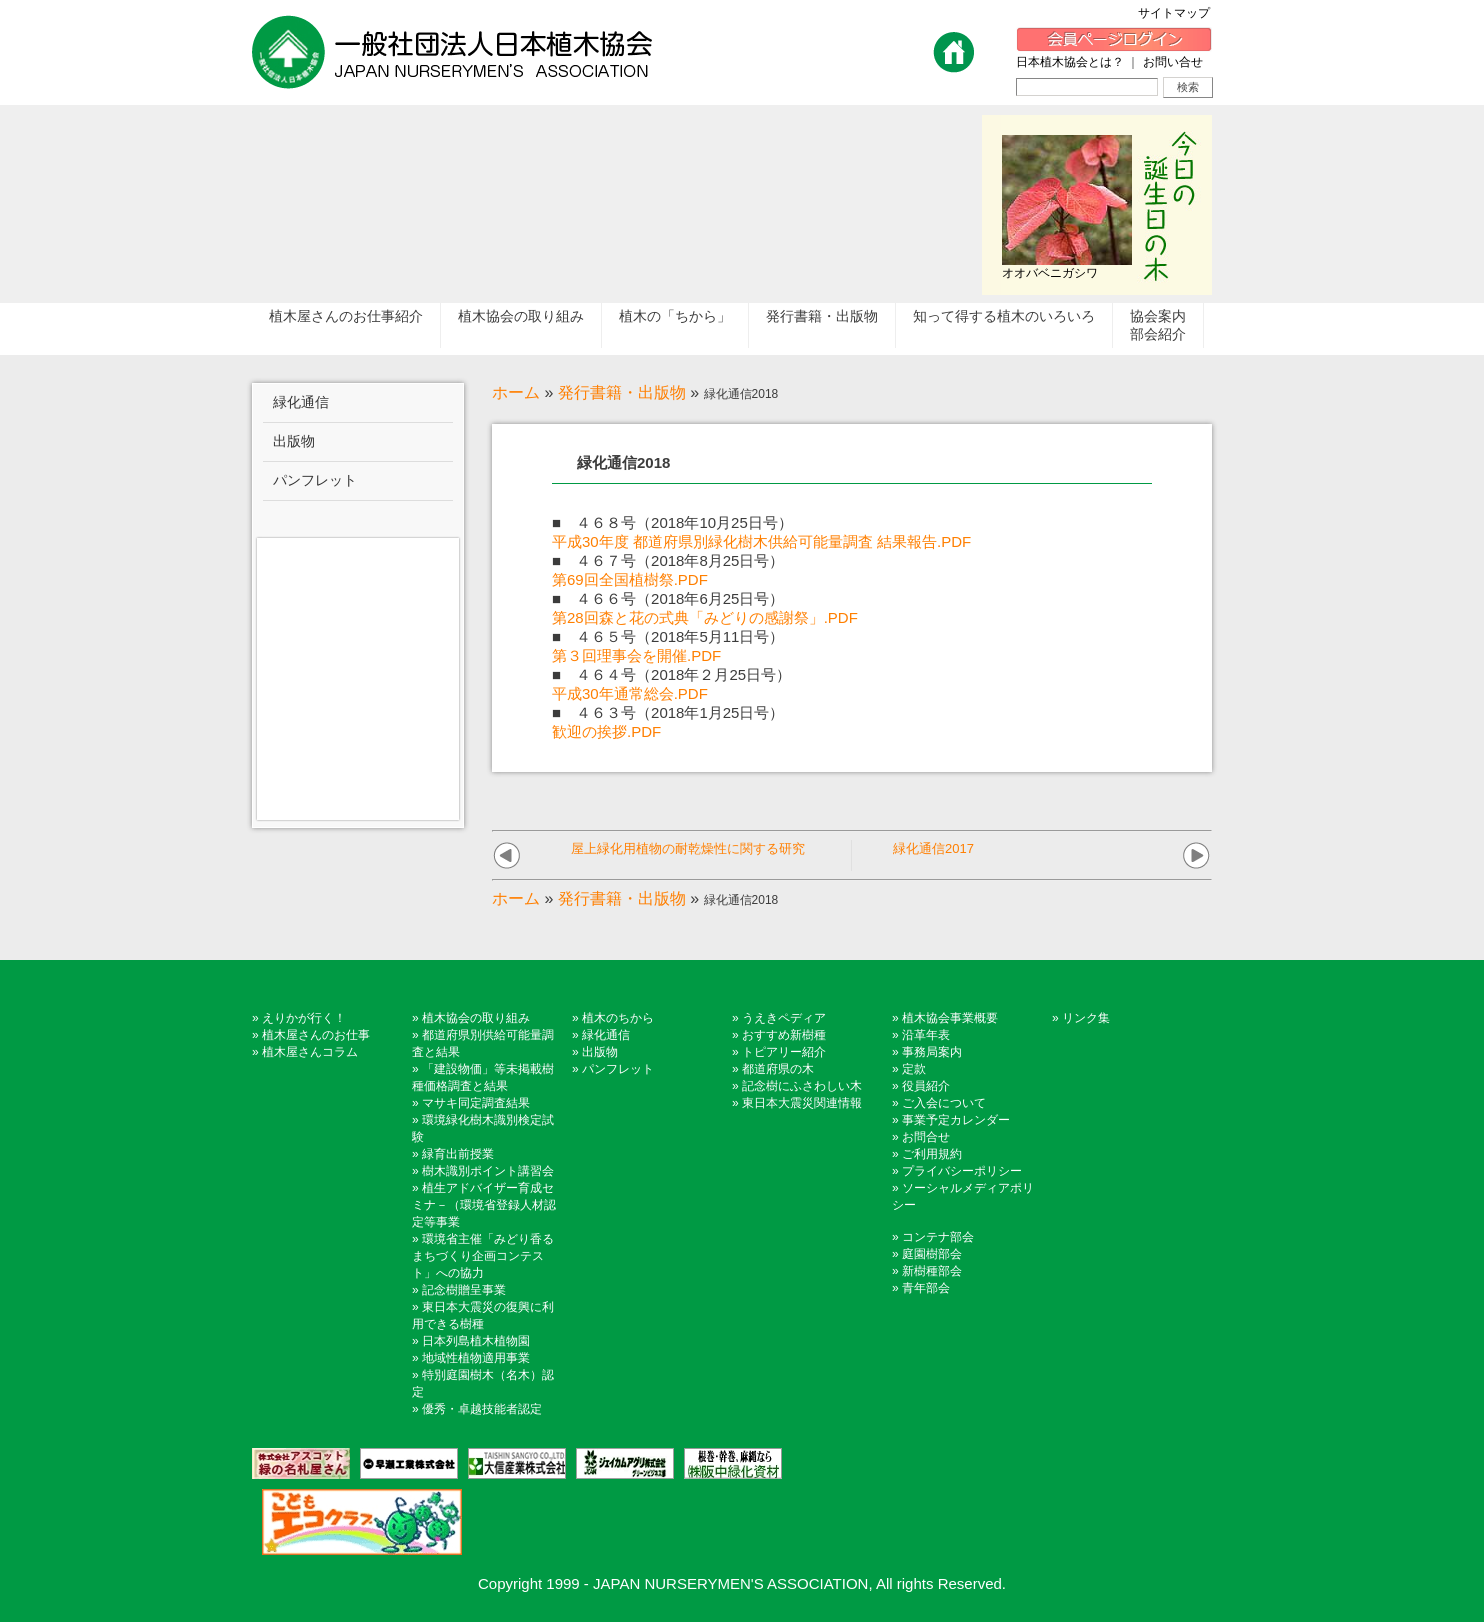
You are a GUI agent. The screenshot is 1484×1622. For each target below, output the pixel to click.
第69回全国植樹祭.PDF (630, 579)
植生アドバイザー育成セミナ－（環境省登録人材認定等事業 (484, 1205)
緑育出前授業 (458, 1154)
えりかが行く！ (304, 1018)
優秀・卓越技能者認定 (482, 1409)
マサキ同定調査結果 (476, 1103)
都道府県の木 (778, 1069)
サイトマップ (1180, 13)
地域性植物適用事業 (476, 1358)
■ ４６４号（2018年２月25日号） (671, 674)
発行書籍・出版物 (622, 392)
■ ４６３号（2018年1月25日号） (668, 712)
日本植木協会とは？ (1070, 62)
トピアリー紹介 (784, 1052)
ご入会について (944, 1103)
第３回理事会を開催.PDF (636, 655)
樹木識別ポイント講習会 (488, 1171)
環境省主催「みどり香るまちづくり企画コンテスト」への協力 (483, 1256)
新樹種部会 (932, 1271)
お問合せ (926, 1137)
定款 (914, 1069)
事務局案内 (932, 1052)
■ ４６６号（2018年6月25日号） (668, 598)
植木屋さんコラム (310, 1052)
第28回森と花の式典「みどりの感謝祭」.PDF (705, 617)
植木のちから (618, 1018)
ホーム (516, 392)
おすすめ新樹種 (784, 1035)
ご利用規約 (932, 1154)
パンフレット (618, 1069)
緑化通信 (606, 1035)
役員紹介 (926, 1086)
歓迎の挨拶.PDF (606, 731)
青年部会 (926, 1288)
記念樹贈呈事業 (464, 1290)
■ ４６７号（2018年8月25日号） (668, 560)
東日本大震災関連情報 (802, 1103)
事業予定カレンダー (956, 1120)
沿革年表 (926, 1035)
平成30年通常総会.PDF (630, 693)
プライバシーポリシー (962, 1171)
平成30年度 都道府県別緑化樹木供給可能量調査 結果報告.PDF (761, 541)
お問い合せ (1173, 62)
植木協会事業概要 (950, 1018)
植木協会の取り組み (476, 1018)
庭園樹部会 (932, 1254)
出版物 (600, 1052)
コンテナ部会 (938, 1237)
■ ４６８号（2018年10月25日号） (672, 522)
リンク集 (1086, 1018)
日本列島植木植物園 (476, 1341)
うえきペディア (784, 1018)
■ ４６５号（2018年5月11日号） (668, 636)
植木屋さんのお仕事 (316, 1035)
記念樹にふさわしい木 (802, 1086)
